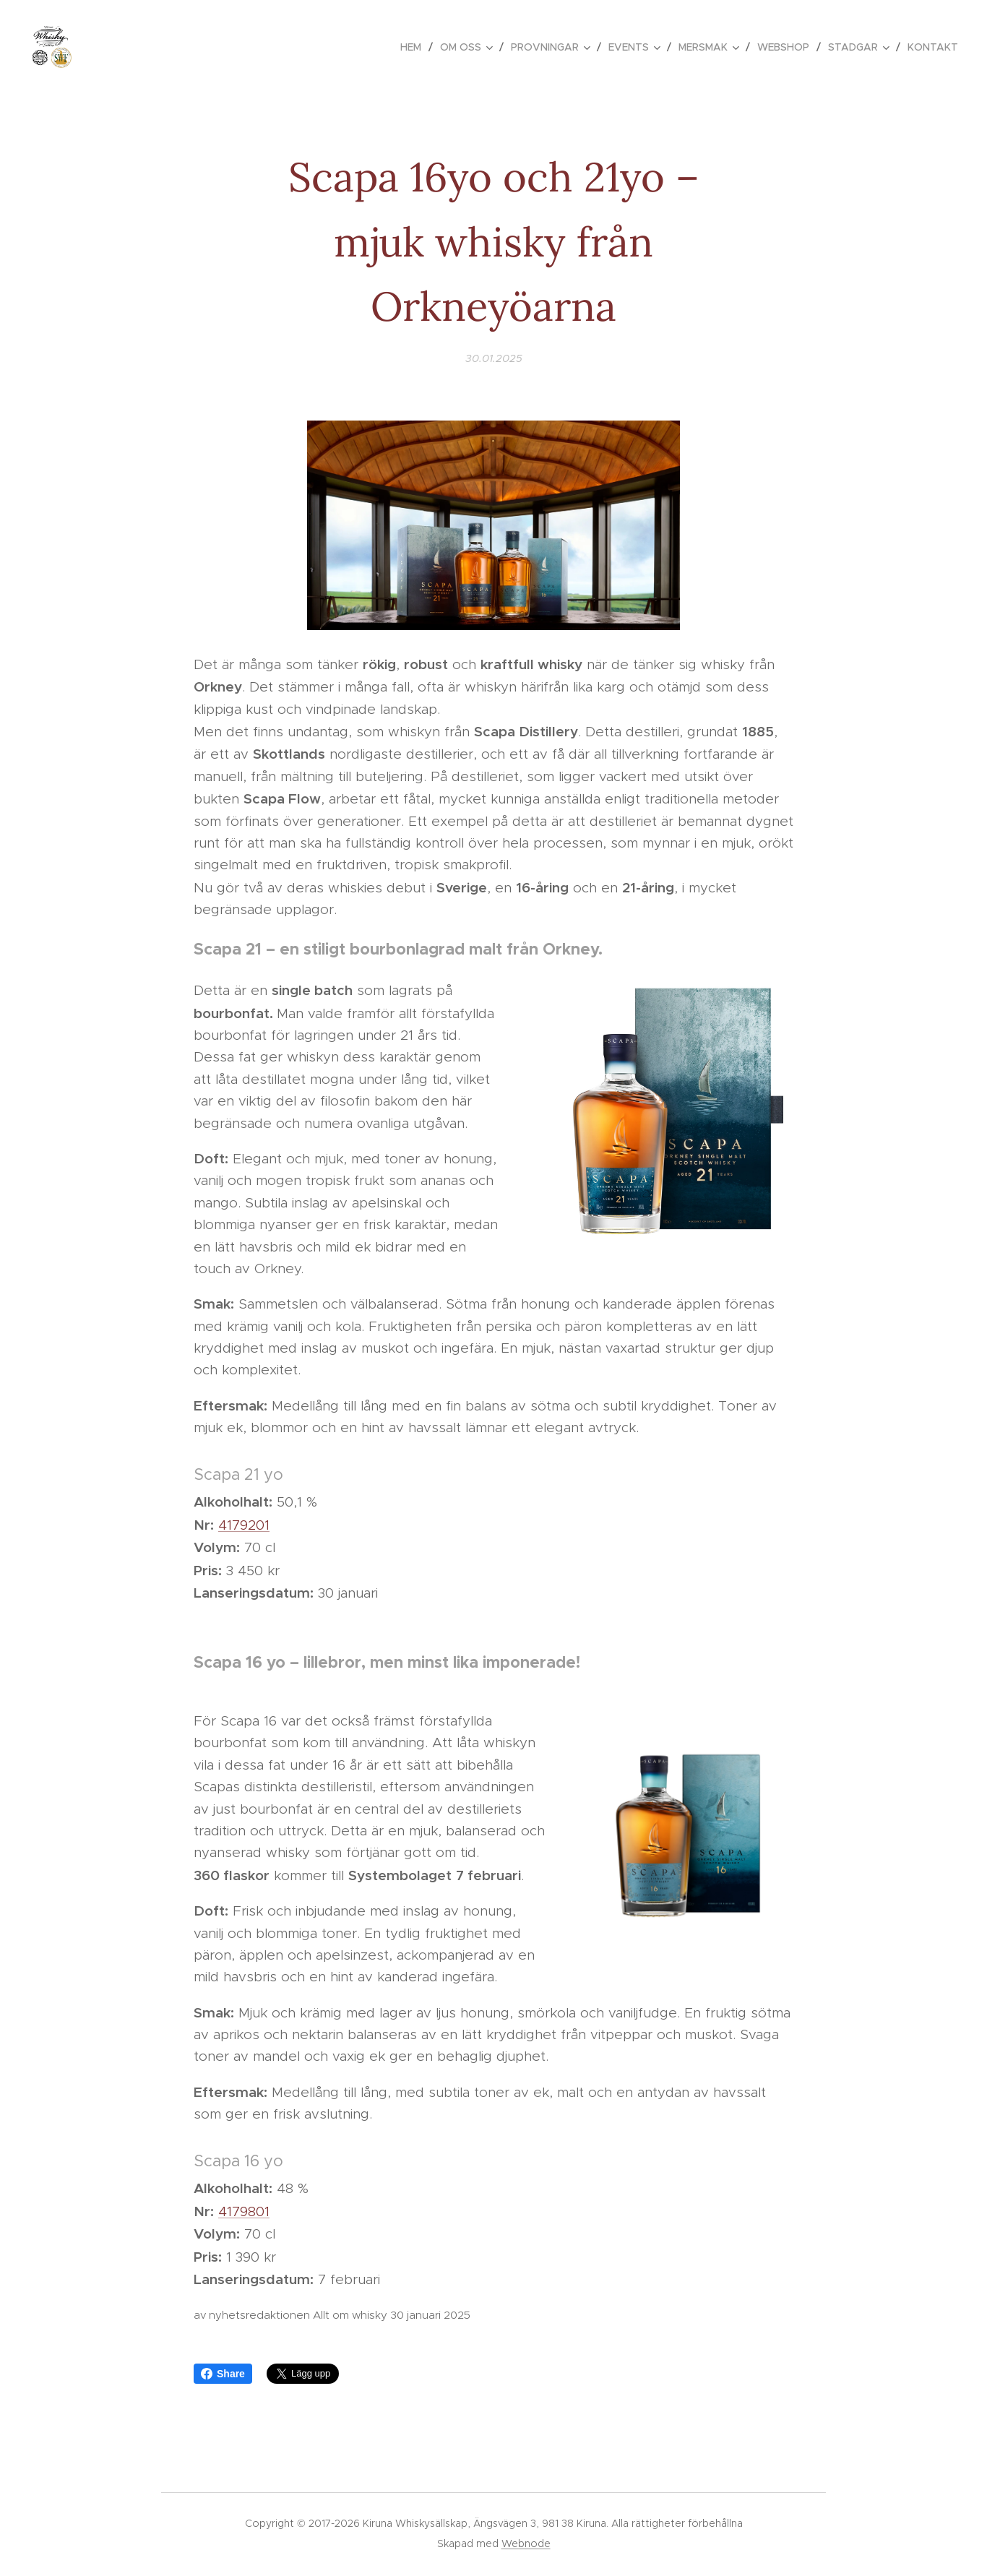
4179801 (244, 2211)
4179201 (244, 1525)
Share (223, 2373)
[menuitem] (415, 47)
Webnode (526, 2543)
